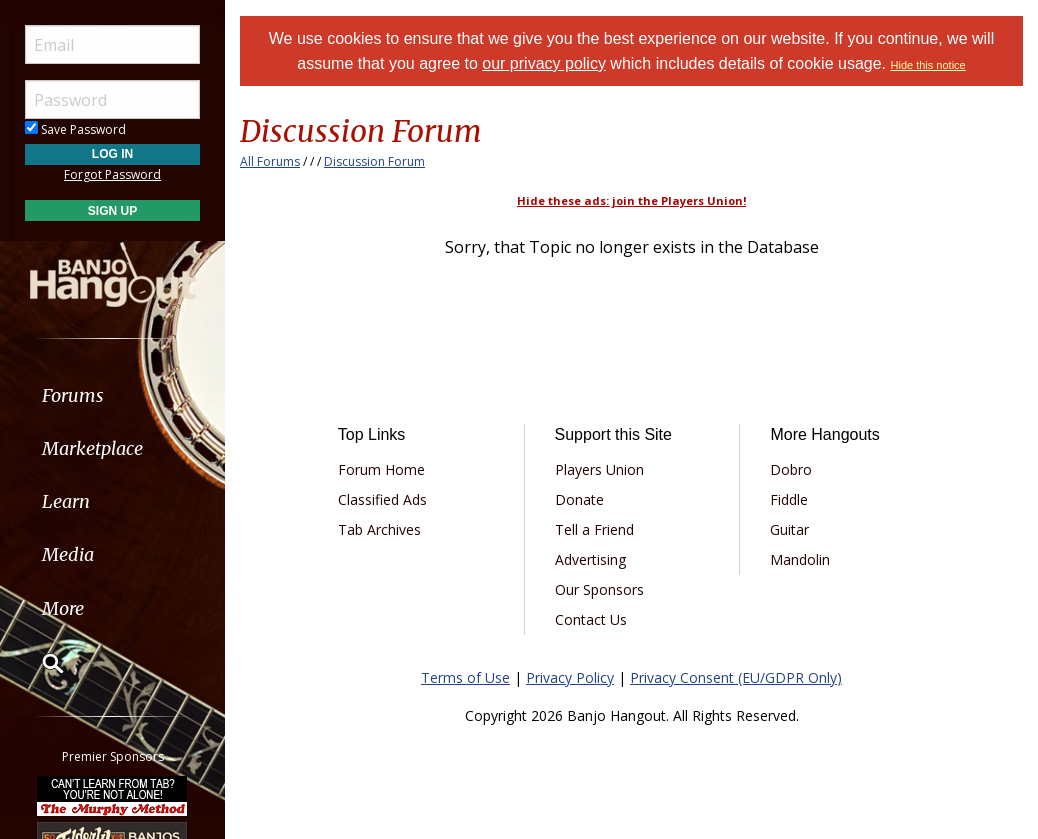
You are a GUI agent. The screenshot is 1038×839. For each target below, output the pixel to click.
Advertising (590, 559)
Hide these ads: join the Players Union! (631, 200)
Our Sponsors (599, 589)
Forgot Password (112, 174)
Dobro (791, 469)
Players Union (599, 469)
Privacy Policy (570, 677)
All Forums (270, 161)
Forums (73, 395)
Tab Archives (379, 529)
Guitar (789, 529)
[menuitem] (112, 395)
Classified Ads (382, 499)
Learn (66, 501)
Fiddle (789, 499)
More (63, 608)
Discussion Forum (374, 161)
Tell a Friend (594, 529)
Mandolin (800, 559)
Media (68, 554)
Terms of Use (465, 677)
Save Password (75, 129)
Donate (579, 499)
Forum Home (381, 469)
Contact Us (591, 619)
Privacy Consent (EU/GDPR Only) (736, 677)
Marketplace (92, 448)
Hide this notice (928, 65)
